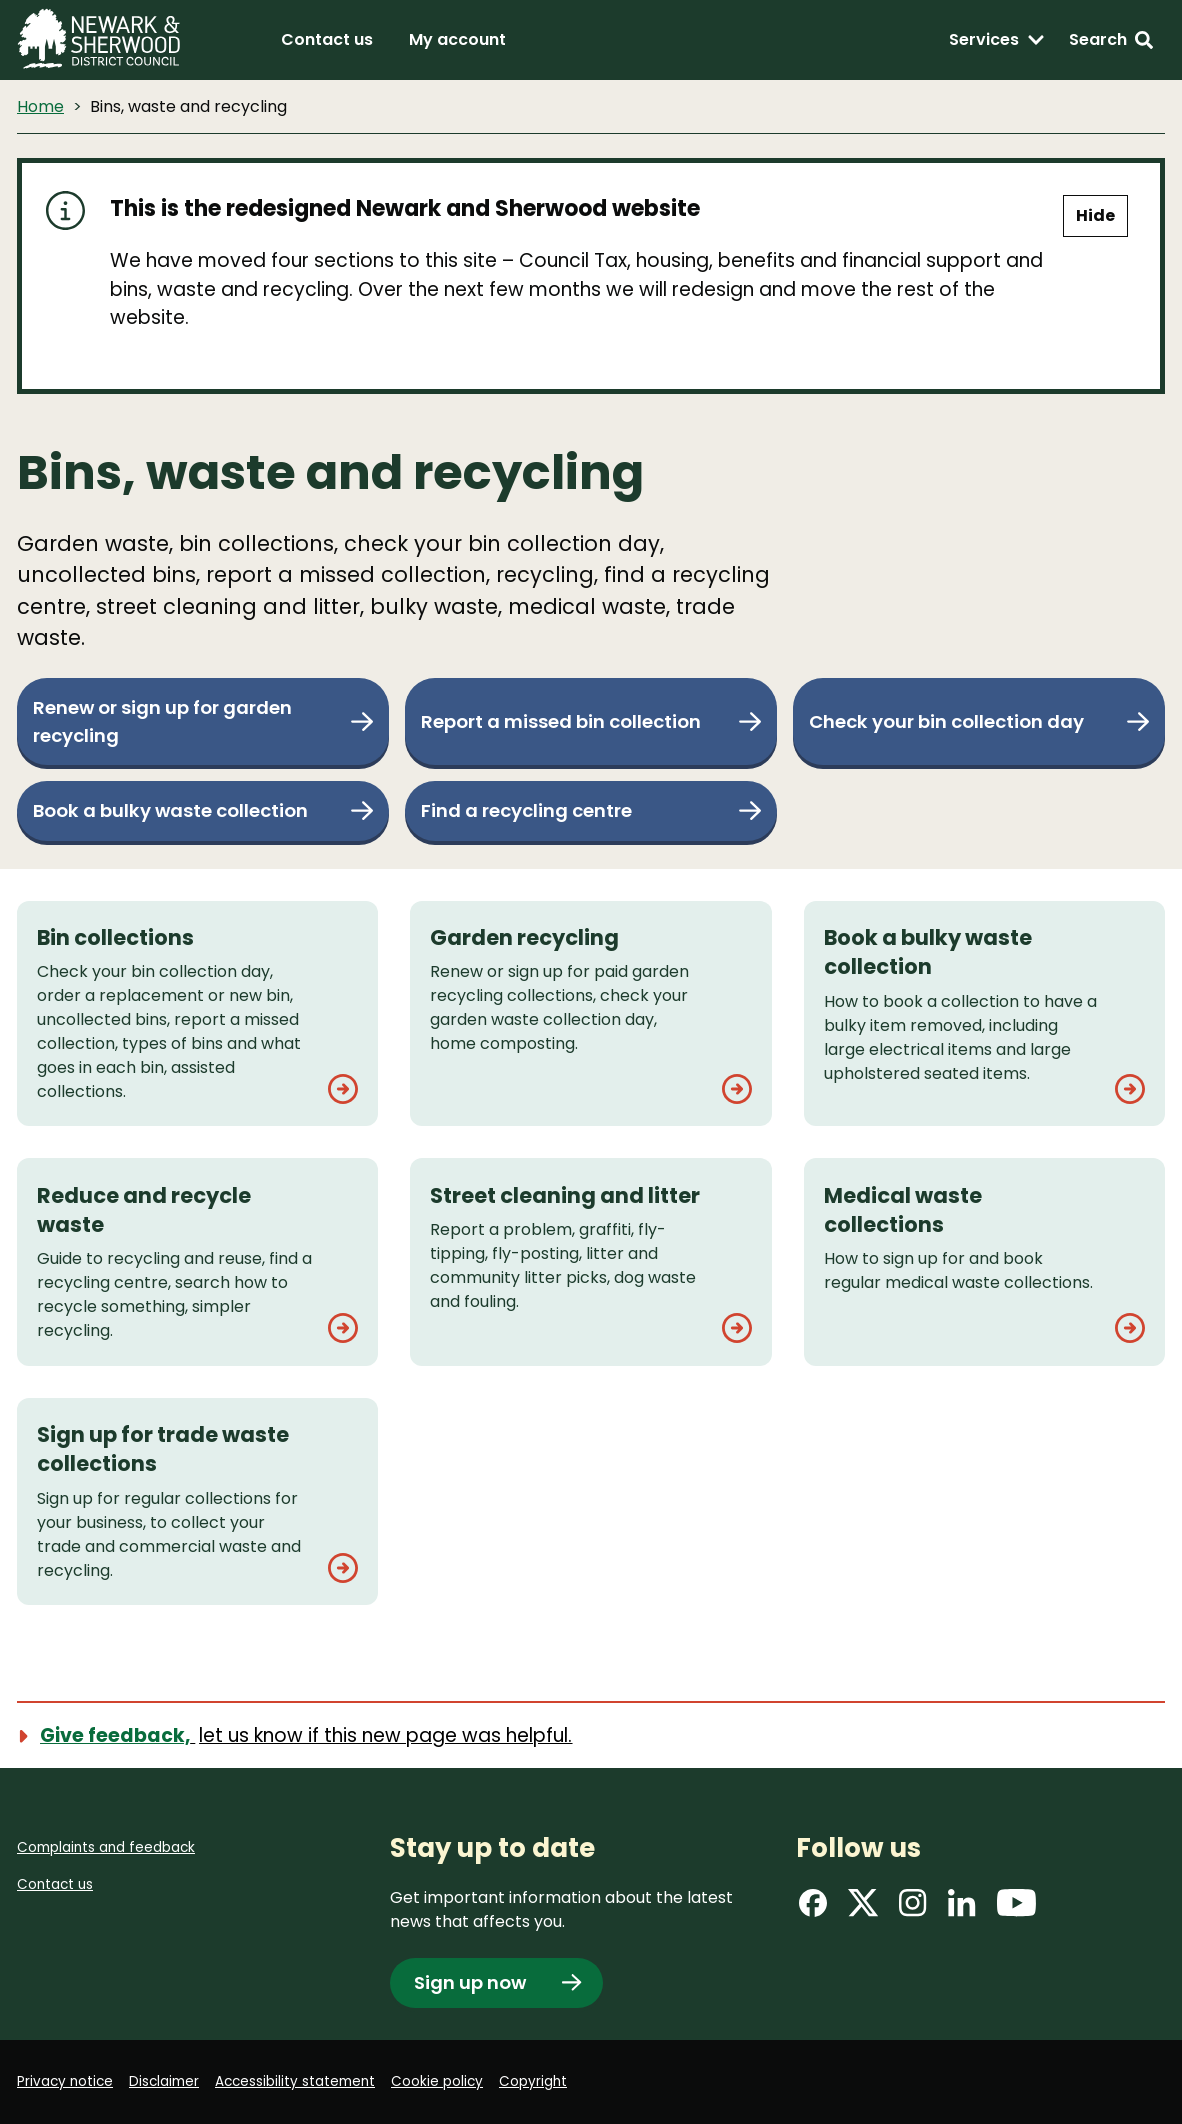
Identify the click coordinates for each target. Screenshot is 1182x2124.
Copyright (545, 2081)
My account (457, 39)
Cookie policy (448, 2081)
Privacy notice (66, 2081)
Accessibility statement (303, 2081)
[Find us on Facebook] (813, 1907)
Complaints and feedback (108, 1845)
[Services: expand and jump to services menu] (997, 40)
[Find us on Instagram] (913, 1907)
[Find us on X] (863, 1907)
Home (40, 106)
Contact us (327, 39)
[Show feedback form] (306, 1733)
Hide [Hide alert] (1095, 215)
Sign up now (472, 1981)
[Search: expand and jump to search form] (1111, 40)
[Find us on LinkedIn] (962, 1907)
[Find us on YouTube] (1016, 1907)
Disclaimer (168, 2081)
